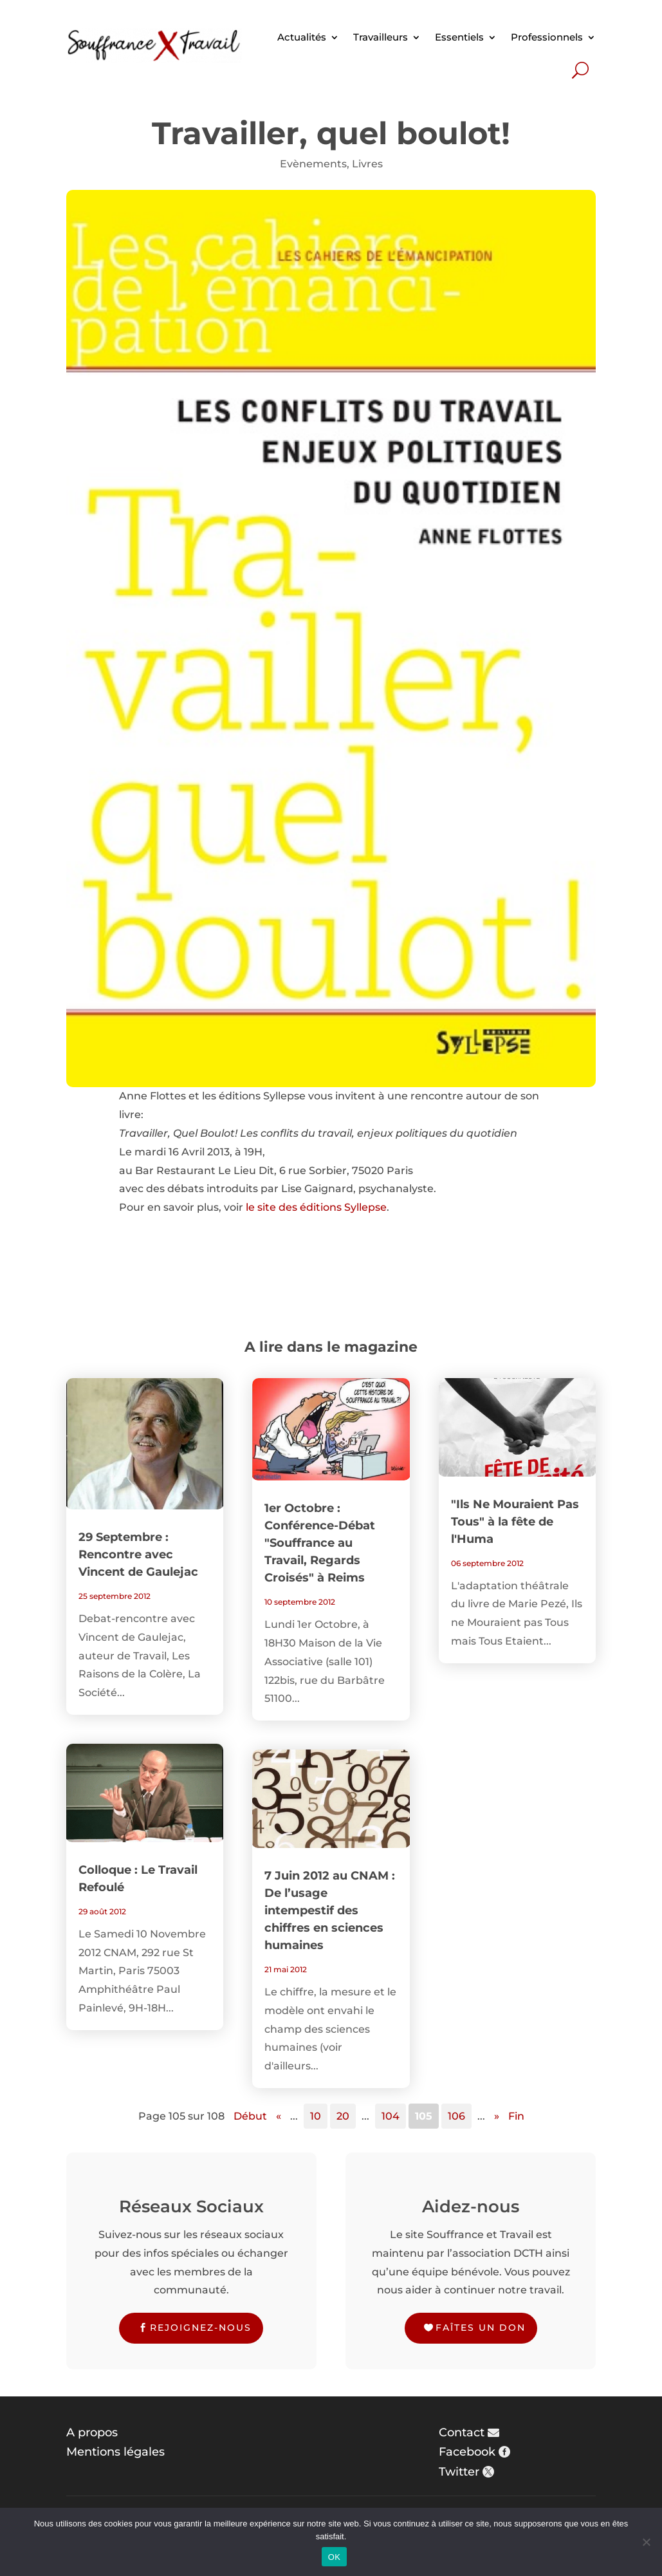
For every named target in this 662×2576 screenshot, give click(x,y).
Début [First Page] (250, 2116)
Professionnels (547, 37)
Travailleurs (380, 37)
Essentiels (459, 37)
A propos (92, 2432)
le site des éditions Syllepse (316, 1207)
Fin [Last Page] (516, 2116)
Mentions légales (115, 2452)
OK (334, 2557)
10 (315, 2116)
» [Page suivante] (496, 2116)
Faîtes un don (481, 2327)
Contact (461, 2432)
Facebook (467, 2452)
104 (391, 2116)
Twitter (459, 2472)
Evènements (313, 164)
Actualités (301, 37)
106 (456, 2116)
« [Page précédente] (278, 2116)
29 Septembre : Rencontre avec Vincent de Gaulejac (138, 1554)
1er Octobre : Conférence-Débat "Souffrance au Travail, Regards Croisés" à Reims (319, 1543)
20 (342, 2116)
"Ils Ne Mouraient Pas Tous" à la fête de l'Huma (515, 1521)
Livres (367, 164)
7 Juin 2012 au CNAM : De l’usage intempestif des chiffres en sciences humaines (329, 1910)
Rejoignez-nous (201, 2327)
